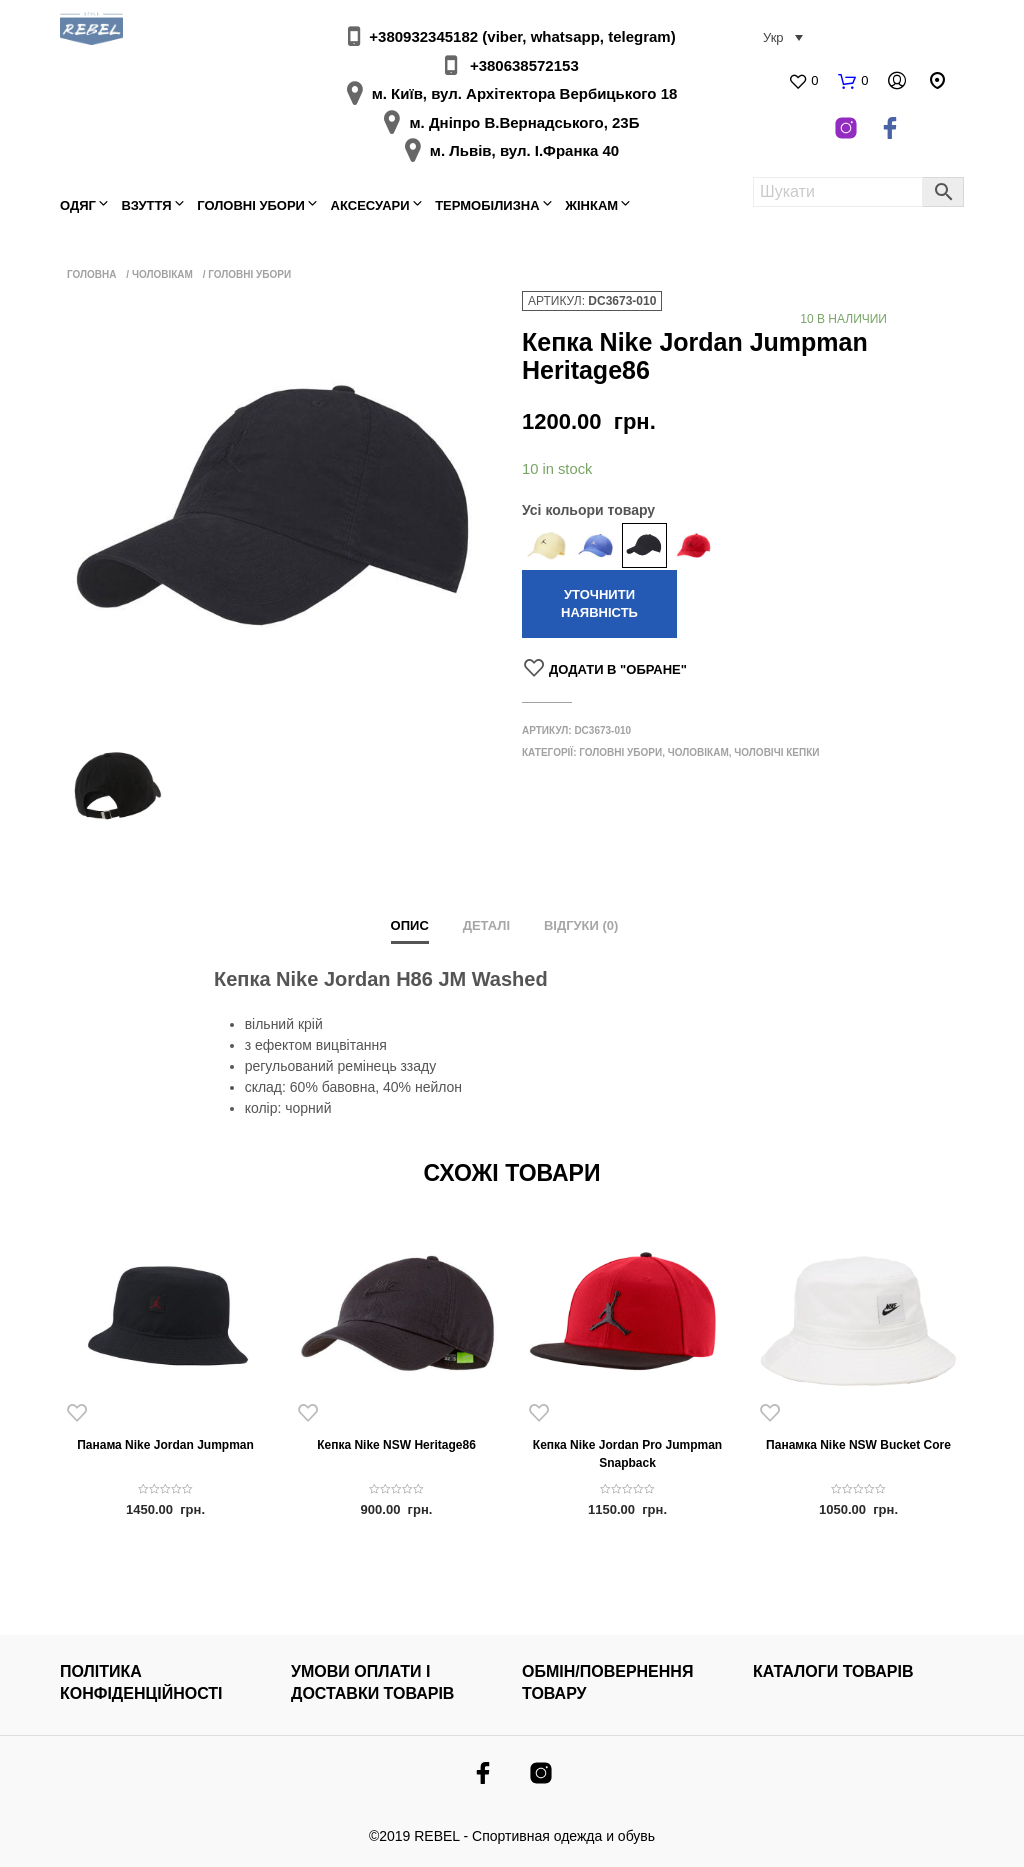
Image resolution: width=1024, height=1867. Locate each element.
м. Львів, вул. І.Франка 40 (524, 150)
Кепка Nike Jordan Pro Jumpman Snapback (627, 1454)
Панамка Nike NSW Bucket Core (858, 1445)
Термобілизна (487, 205)
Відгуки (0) (581, 925)
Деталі (486, 925)
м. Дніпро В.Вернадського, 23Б (524, 122)
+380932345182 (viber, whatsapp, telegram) (522, 36)
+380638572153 (524, 65)
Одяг (78, 205)
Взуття (147, 205)
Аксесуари (370, 205)
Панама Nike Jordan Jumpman (165, 1445)
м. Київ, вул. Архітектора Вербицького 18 (525, 93)
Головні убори (251, 205)
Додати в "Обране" (618, 669)
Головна (92, 274)
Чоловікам (162, 274)
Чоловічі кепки (776, 752)
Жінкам (591, 205)
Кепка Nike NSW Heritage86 (396, 1445)
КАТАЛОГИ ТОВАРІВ (833, 1671)
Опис (410, 925)
